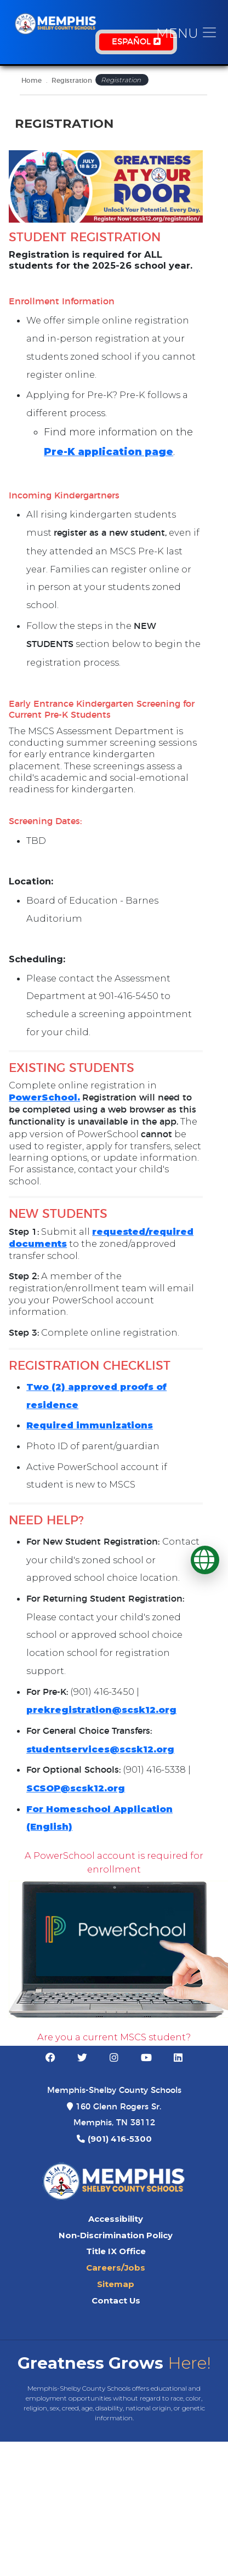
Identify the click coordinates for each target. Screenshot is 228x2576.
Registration (72, 80)
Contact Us (116, 2301)
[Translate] (205, 1560)
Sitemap (115, 2284)
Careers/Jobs (115, 2268)
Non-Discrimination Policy (116, 2235)
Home (31, 80)
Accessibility (115, 2219)
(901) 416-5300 (120, 2139)
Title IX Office (116, 2251)
